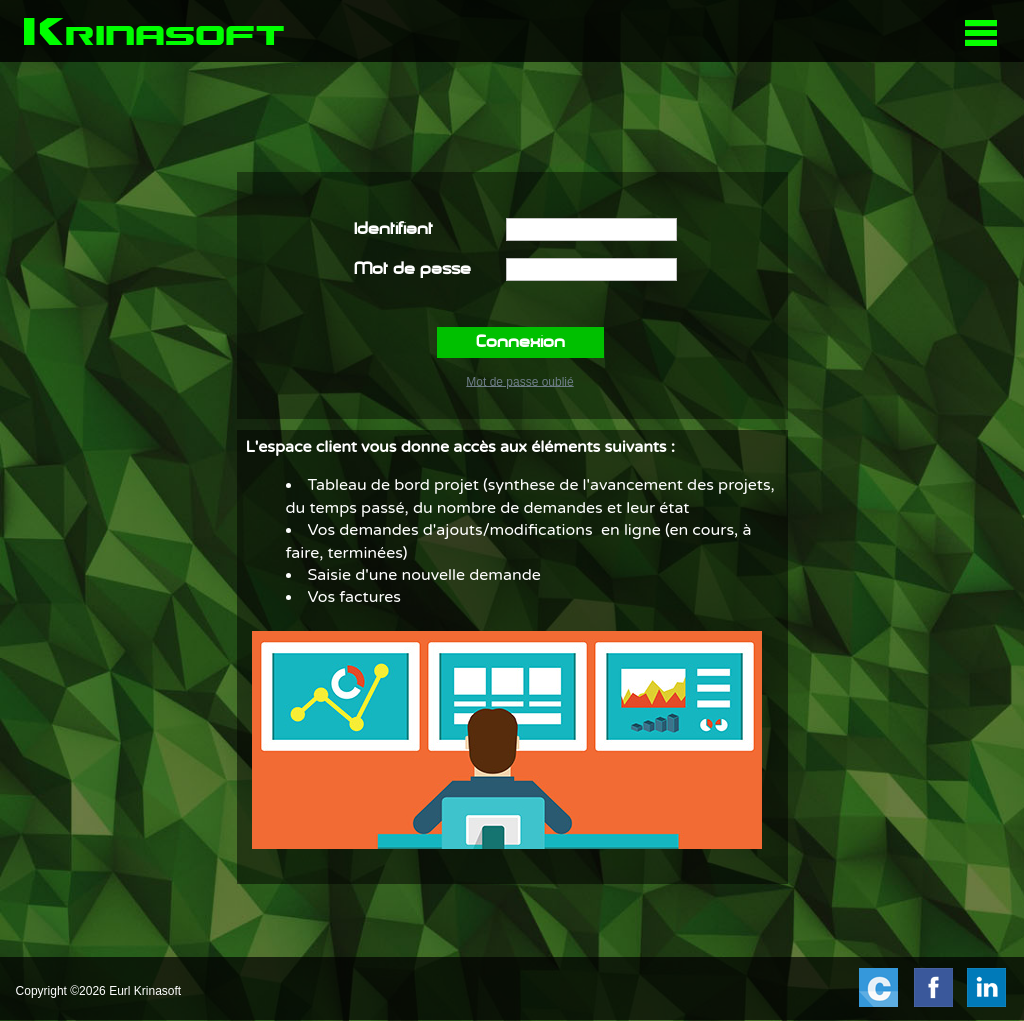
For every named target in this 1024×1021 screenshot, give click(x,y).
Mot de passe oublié (519, 381)
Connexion (520, 343)
